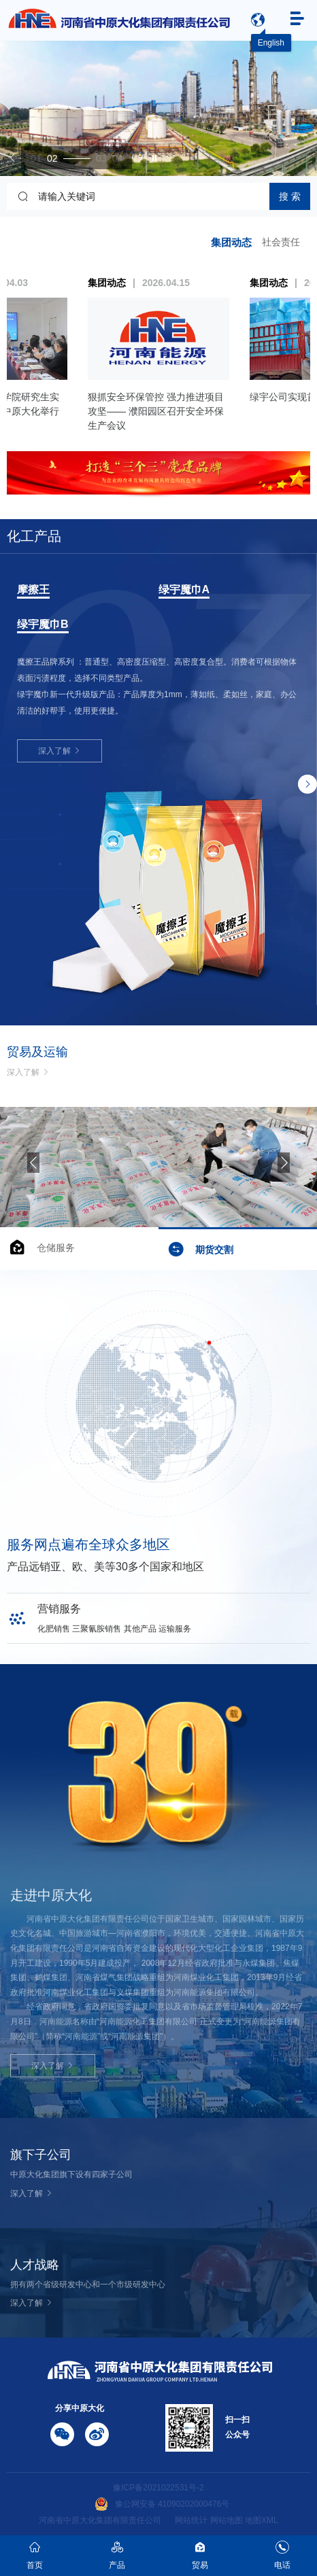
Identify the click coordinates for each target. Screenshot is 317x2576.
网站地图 (226, 2520)
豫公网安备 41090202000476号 (162, 2504)
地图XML (261, 2520)
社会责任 (281, 242)
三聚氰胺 (39, 589)
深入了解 (59, 700)
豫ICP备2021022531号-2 (158, 2487)
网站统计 (191, 2520)
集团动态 (231, 242)
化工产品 (34, 536)
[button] (13, 158)
